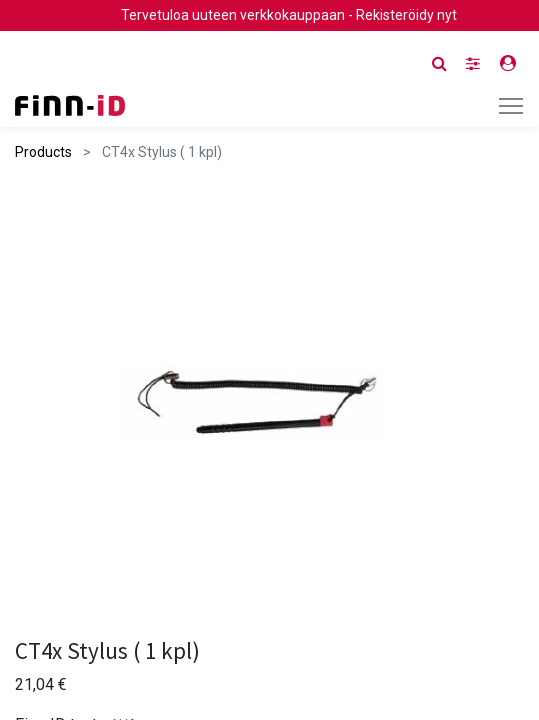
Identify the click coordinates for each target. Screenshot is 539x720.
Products (43, 152)
